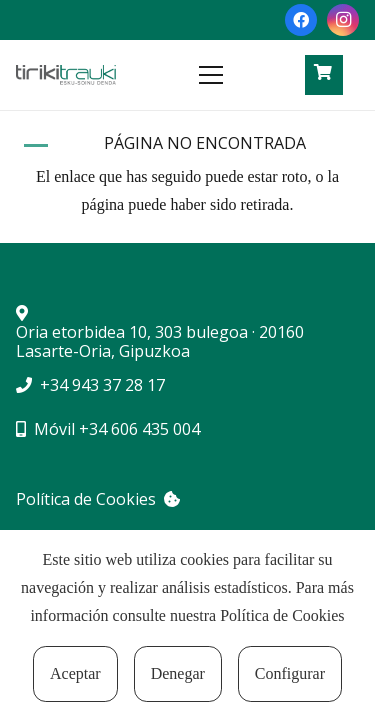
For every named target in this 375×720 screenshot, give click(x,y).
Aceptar (75, 673)
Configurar (290, 673)
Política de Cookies (282, 615)
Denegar (178, 673)
